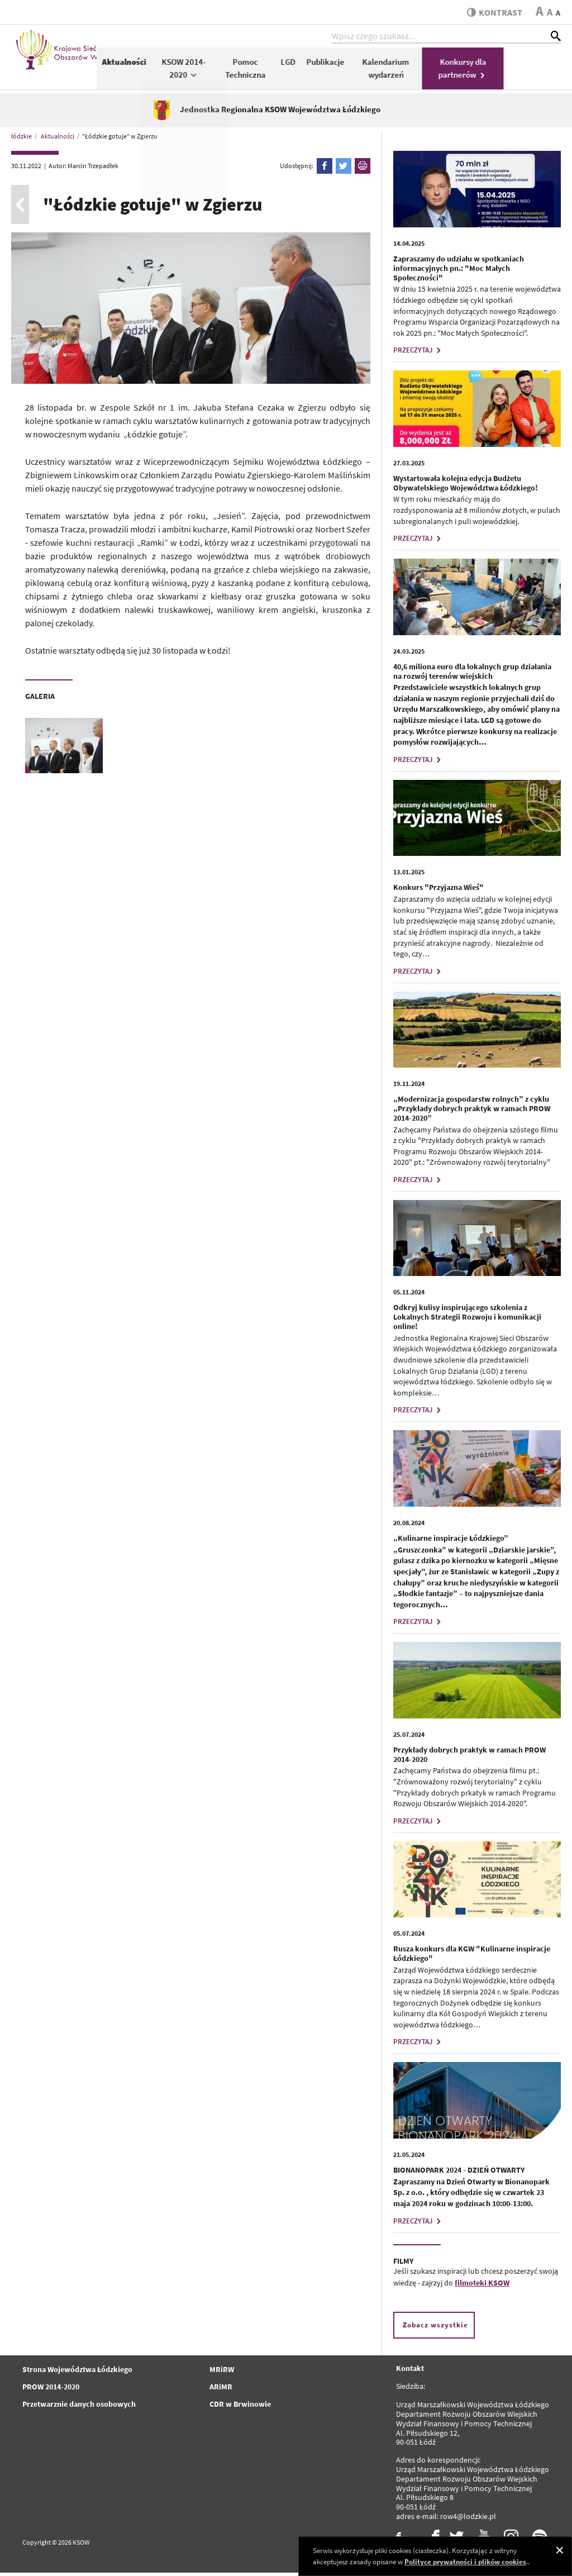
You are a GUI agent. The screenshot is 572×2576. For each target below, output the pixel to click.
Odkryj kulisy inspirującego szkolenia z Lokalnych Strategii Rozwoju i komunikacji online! (467, 1320)
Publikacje (382, 65)
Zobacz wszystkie (435, 2329)
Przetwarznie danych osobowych (79, 2407)
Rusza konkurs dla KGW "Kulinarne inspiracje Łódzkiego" (471, 1957)
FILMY (403, 2264)
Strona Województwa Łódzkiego (77, 2373)
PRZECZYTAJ (418, 354)
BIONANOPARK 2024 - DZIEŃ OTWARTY (459, 2173)
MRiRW (221, 2373)
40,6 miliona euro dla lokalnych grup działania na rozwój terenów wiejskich (472, 674)
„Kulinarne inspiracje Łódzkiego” (450, 1541)
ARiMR (220, 2390)
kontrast (493, 12)
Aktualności (181, 65)
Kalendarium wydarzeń (443, 71)
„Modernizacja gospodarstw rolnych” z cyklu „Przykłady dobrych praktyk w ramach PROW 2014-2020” (471, 1112)
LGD (344, 65)
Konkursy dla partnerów (520, 71)
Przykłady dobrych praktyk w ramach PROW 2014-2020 (469, 1758)
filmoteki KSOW (482, 2287)
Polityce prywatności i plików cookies (465, 2562)
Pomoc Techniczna (302, 71)
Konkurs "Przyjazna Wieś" (438, 891)
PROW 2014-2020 (50, 2390)
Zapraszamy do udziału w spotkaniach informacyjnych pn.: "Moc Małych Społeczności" (458, 272)
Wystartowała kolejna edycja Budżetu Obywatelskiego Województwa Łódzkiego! (465, 486)
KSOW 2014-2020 (241, 71)
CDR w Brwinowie (240, 2407)
